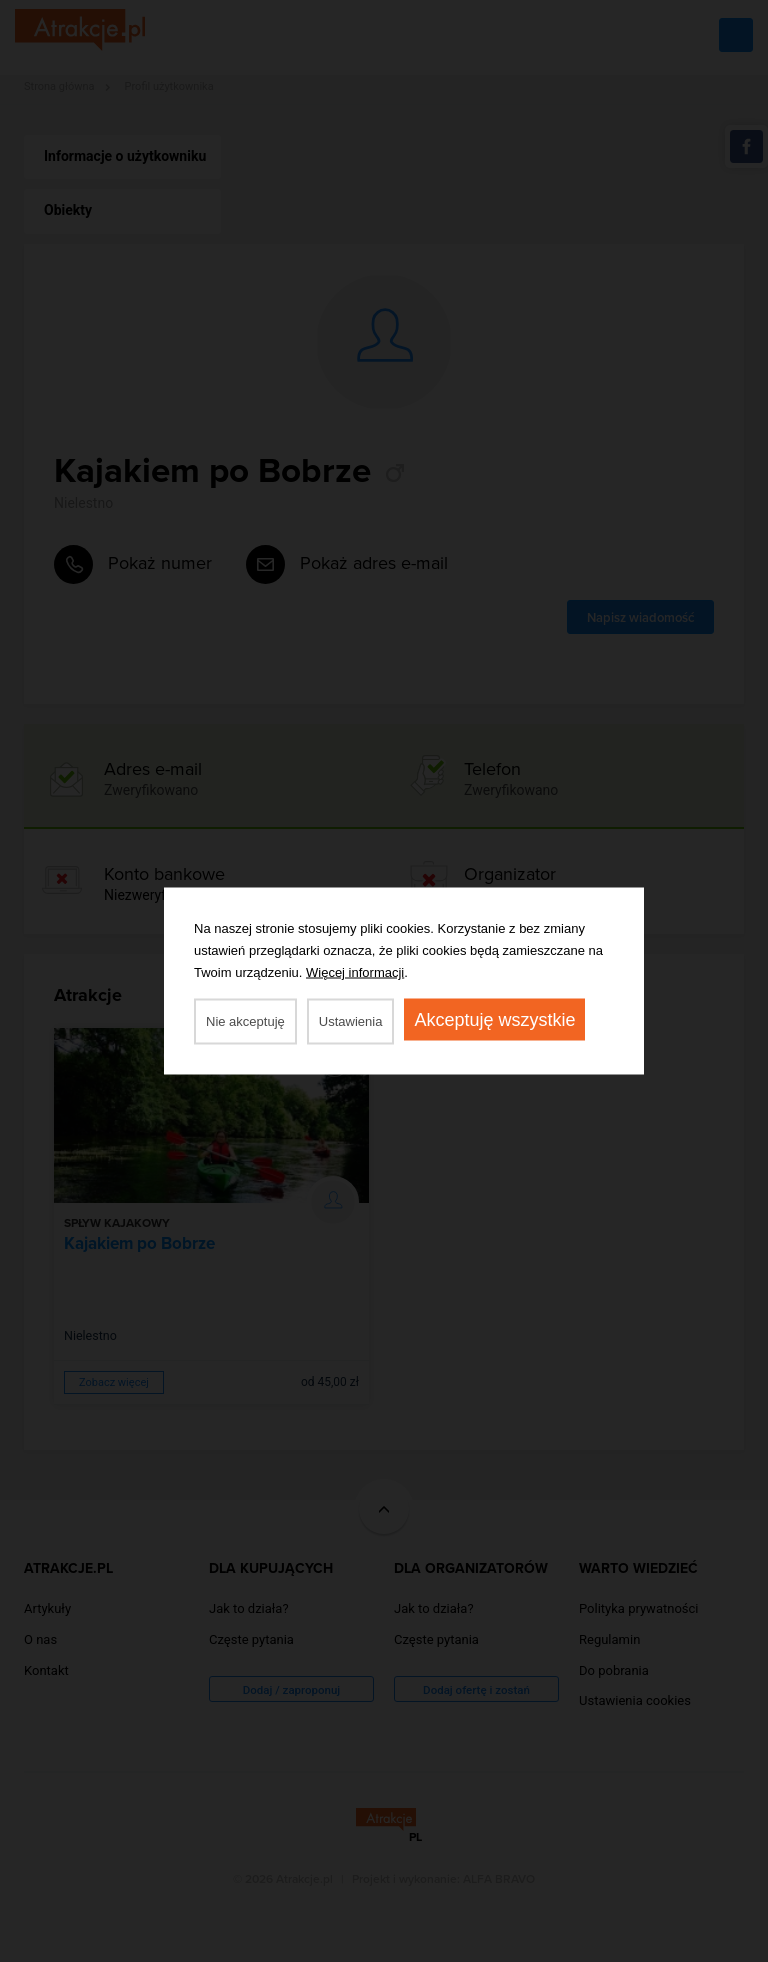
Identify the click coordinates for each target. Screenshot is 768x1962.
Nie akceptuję (245, 1021)
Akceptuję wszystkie (494, 1020)
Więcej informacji (355, 972)
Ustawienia (351, 1021)
